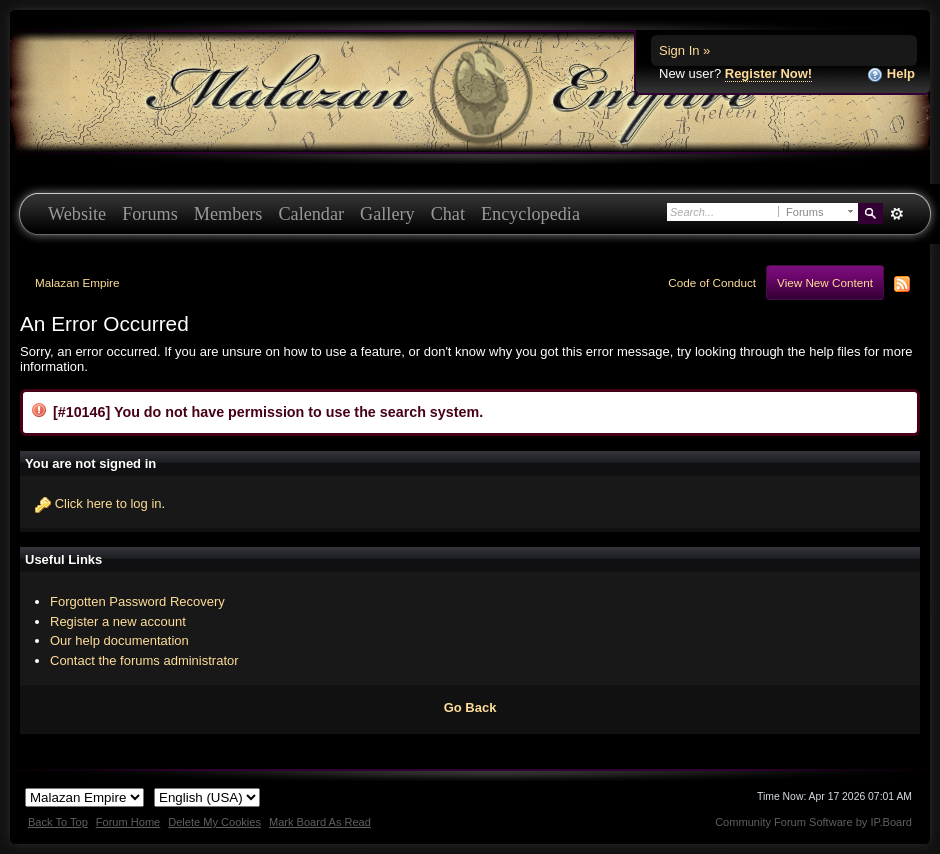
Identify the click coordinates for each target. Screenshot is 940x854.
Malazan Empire (77, 282)
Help (891, 74)
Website (77, 214)
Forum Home (128, 822)
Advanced (896, 214)
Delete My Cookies (214, 822)
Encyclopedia (530, 214)
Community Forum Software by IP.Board (813, 822)
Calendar (311, 214)
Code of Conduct (712, 282)
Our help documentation (119, 640)
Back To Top (58, 822)
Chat (448, 214)
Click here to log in (108, 503)
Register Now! (768, 73)
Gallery (387, 214)
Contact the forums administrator (144, 660)
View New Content (825, 282)
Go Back (470, 707)
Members (228, 214)
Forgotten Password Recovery (137, 601)
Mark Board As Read (320, 822)
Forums (150, 214)
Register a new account (118, 621)
